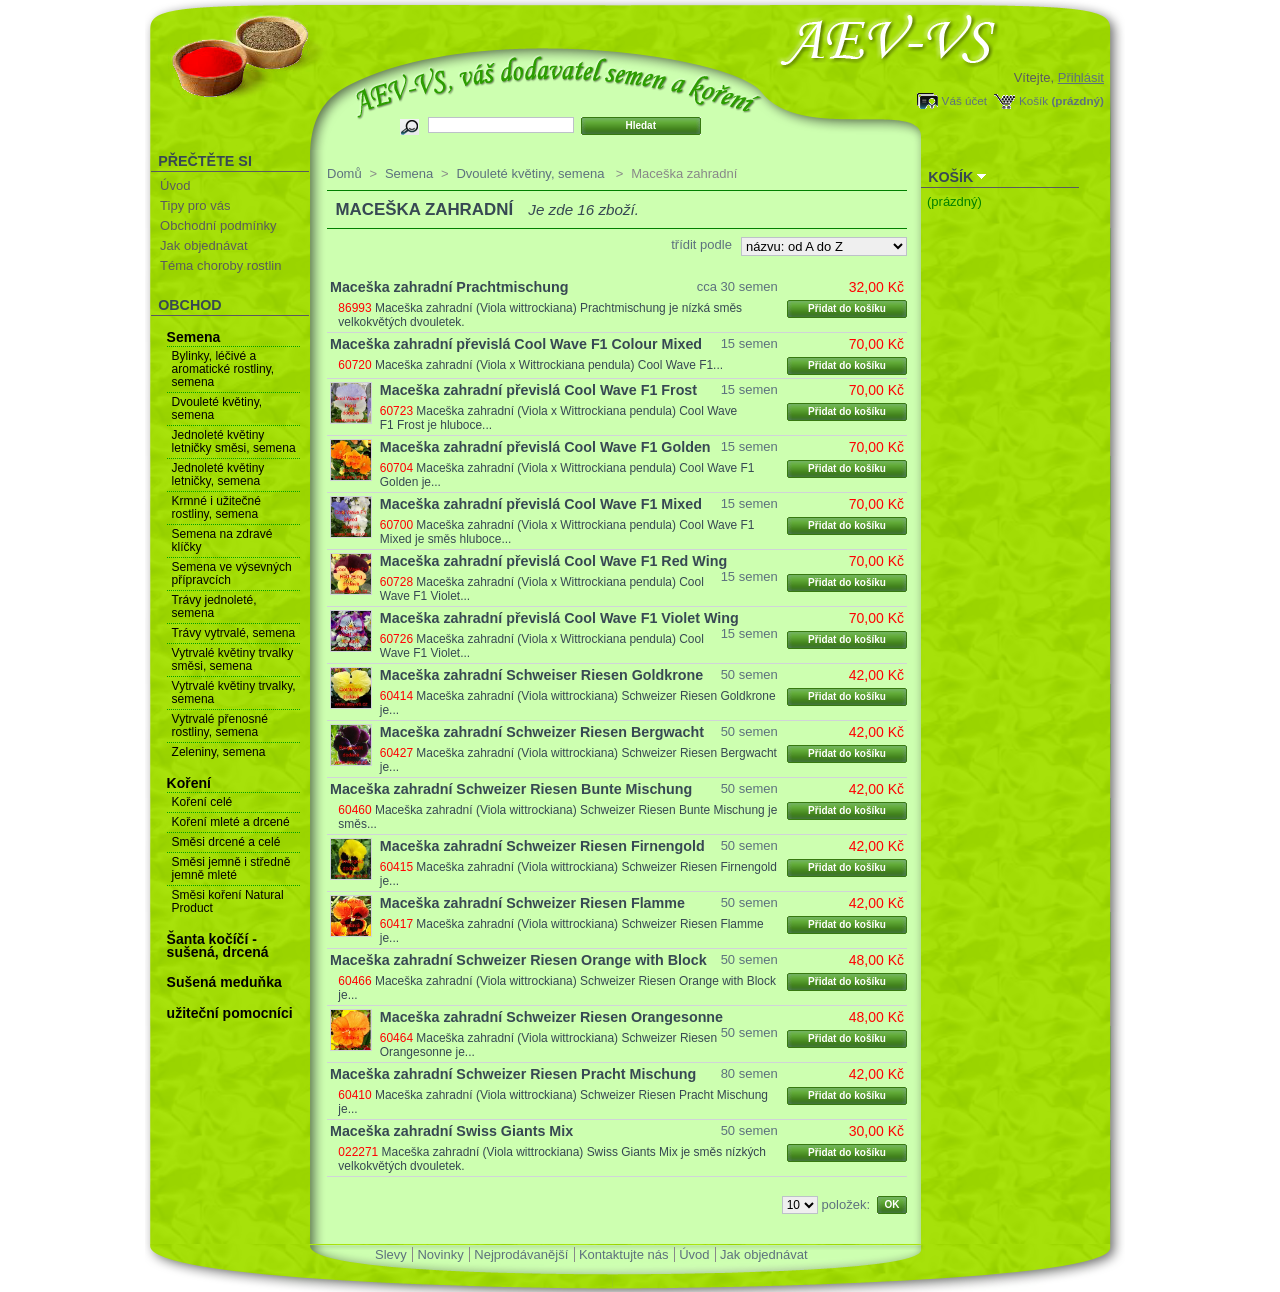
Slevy (391, 1254)
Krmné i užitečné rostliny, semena (216, 507)
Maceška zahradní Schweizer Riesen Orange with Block (518, 960)
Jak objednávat (203, 245)
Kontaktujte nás (624, 1254)
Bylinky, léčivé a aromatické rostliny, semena (223, 369)
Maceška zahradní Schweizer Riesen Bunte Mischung (511, 789)
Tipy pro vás (195, 205)
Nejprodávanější (521, 1254)
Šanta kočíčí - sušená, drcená (218, 945)
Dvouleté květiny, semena (217, 408)
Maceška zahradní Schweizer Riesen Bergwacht (542, 732)
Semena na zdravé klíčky (222, 540)
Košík (1033, 100)
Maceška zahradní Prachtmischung (449, 287)
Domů (344, 173)
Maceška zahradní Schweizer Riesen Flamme (532, 903)
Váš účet (964, 100)
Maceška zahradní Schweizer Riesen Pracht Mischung (513, 1074)
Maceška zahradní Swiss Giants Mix (451, 1131)
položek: (846, 1204)
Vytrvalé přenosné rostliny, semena (220, 725)
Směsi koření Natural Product (228, 901)
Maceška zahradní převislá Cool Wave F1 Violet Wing (559, 618)
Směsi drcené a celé (226, 842)
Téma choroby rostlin (220, 265)
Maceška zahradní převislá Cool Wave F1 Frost (538, 390)
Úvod (175, 185)
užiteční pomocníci (230, 1013)
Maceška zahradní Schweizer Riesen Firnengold (542, 846)
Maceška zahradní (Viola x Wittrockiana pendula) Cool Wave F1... (549, 365)
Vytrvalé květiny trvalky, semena (234, 692)
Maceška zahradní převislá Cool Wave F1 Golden (545, 447)
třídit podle (701, 244)
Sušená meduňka (224, 982)
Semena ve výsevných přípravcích (232, 573)
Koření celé (202, 802)
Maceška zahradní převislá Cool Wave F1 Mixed (541, 504)
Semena (194, 337)
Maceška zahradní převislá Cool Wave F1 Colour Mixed (516, 344)
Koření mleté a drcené (231, 822)
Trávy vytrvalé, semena (234, 633)
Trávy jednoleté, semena (214, 606)
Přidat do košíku (847, 308)
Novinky (440, 1254)
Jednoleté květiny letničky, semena (218, 474)
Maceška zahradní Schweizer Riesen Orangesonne (551, 1017)
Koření (189, 783)
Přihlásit (1081, 77)
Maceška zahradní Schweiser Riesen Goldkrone (541, 675)
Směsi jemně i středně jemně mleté (231, 868)
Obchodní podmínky (218, 225)
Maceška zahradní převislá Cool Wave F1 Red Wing (553, 561)
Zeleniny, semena (219, 752)
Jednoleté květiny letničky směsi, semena (234, 441)
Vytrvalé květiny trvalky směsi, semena (233, 659)
